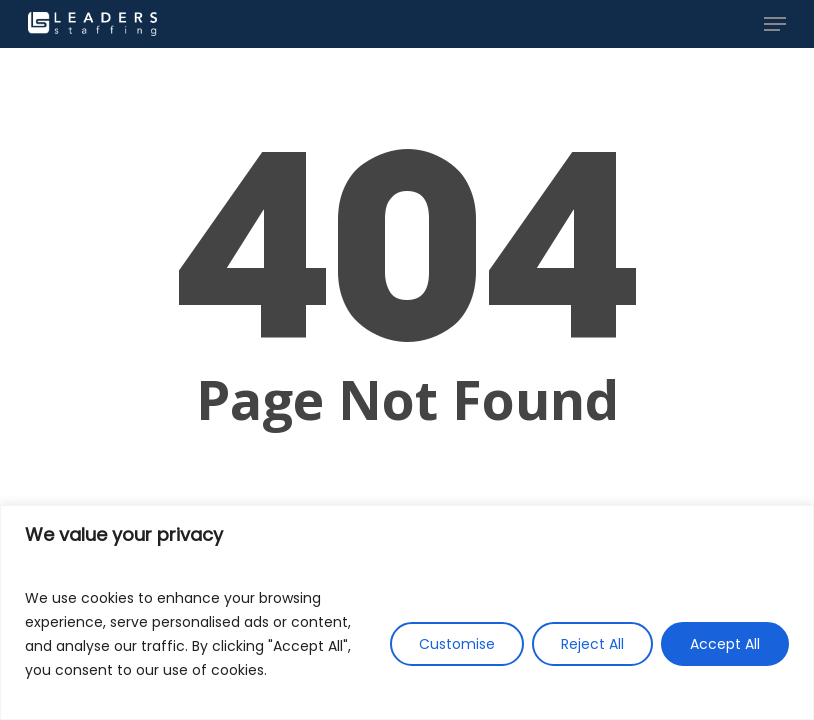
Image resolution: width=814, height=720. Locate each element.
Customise (457, 644)
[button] (775, 24)
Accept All (725, 644)
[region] (407, 612)
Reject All (592, 644)
